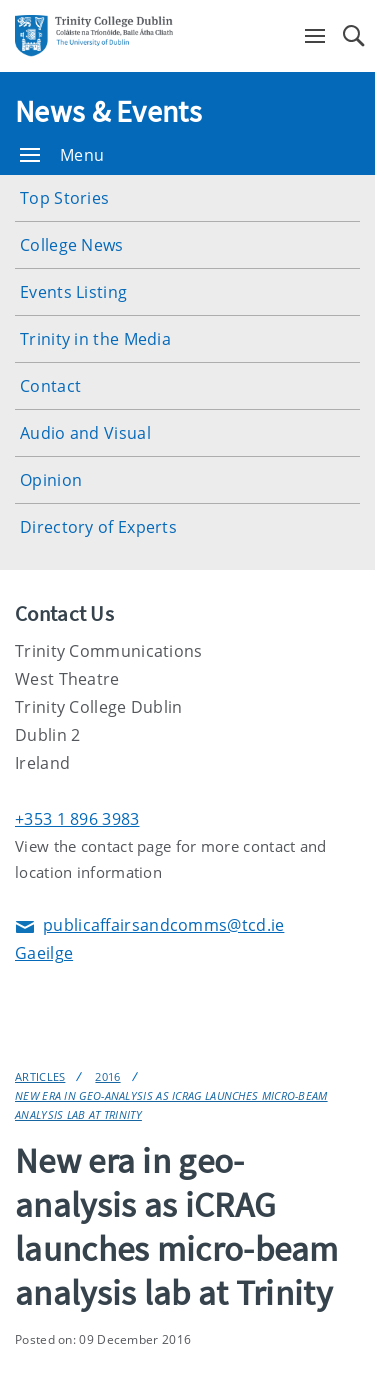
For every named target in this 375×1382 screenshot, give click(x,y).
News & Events (108, 111)
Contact (50, 386)
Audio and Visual (85, 433)
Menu (62, 155)
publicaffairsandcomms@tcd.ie (149, 926)
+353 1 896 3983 (77, 819)
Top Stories (64, 198)
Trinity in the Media (95, 339)
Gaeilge (44, 953)
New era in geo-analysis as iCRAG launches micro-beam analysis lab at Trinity (171, 1105)
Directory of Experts (98, 527)
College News (72, 245)
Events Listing (73, 292)
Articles (40, 1076)
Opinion (51, 480)
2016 (107, 1076)
